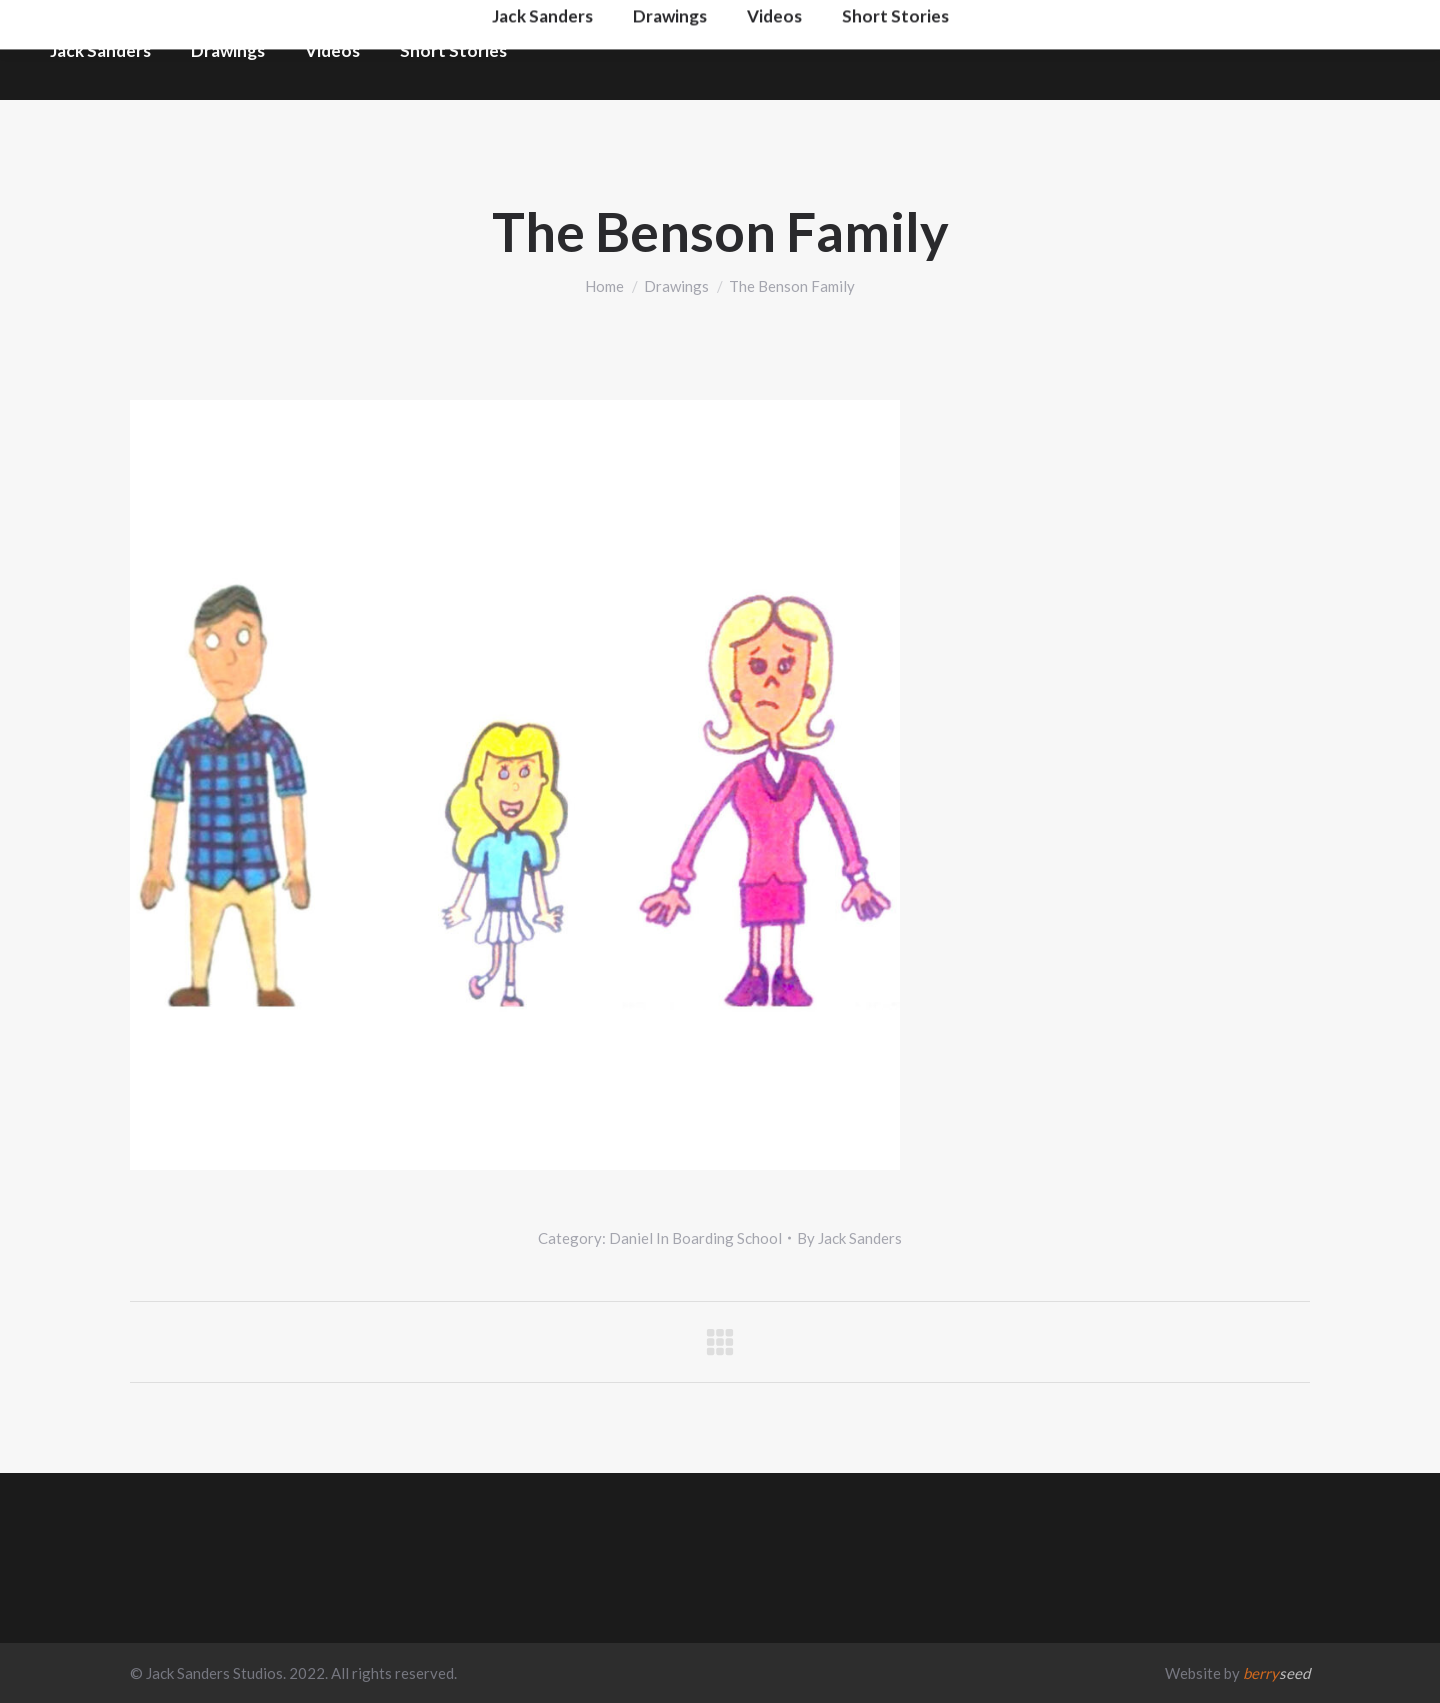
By (849, 1238)
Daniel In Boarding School (695, 1238)
